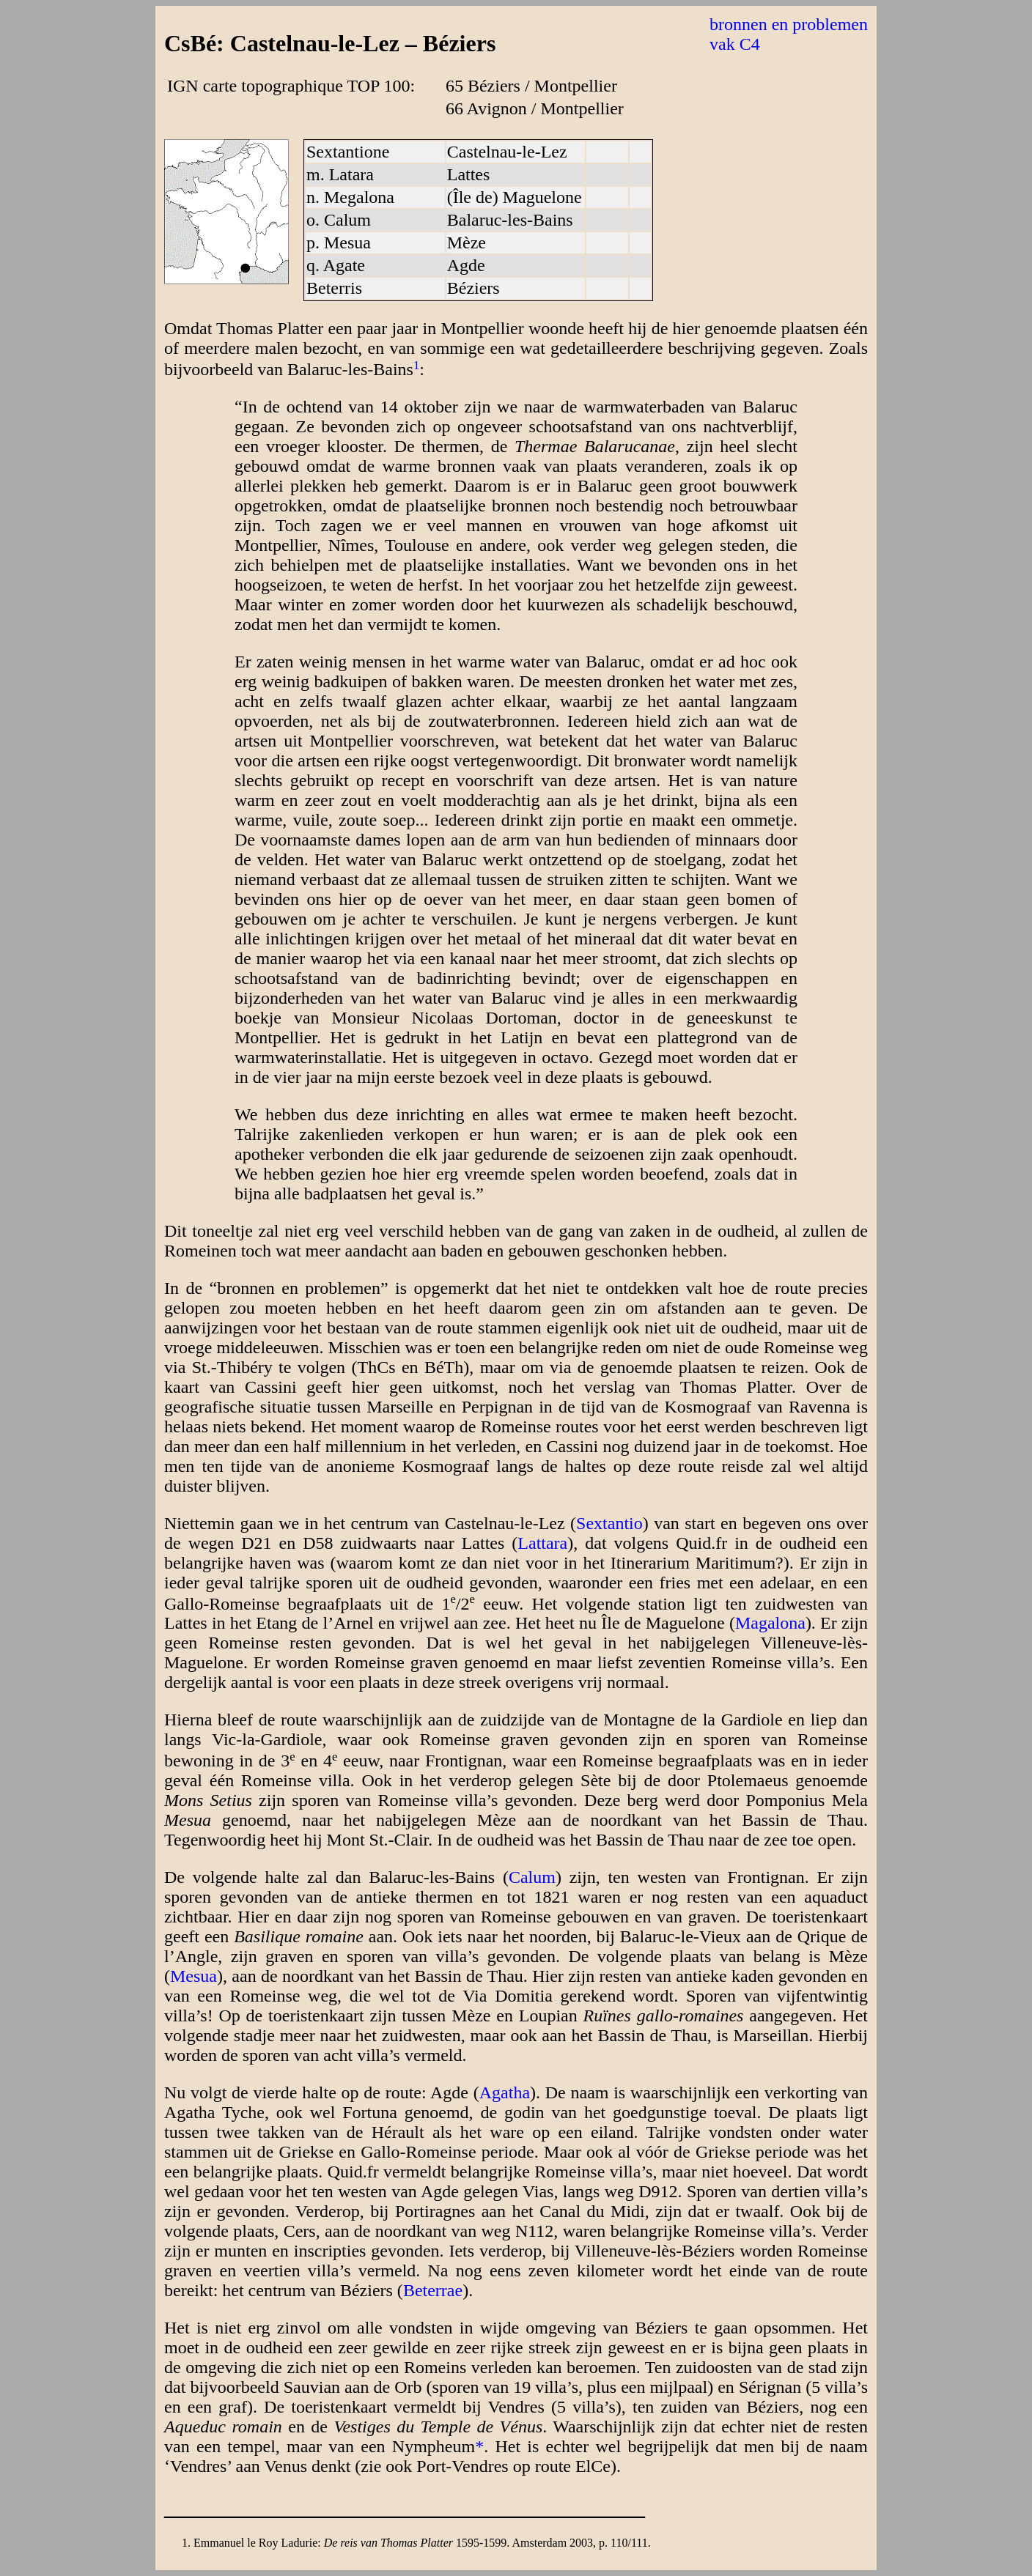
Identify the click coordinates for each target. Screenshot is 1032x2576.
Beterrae (432, 2290)
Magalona (770, 1622)
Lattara (542, 1542)
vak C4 (735, 43)
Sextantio (609, 1523)
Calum (532, 1877)
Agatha (504, 2092)
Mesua (193, 1975)
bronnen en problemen (789, 24)
